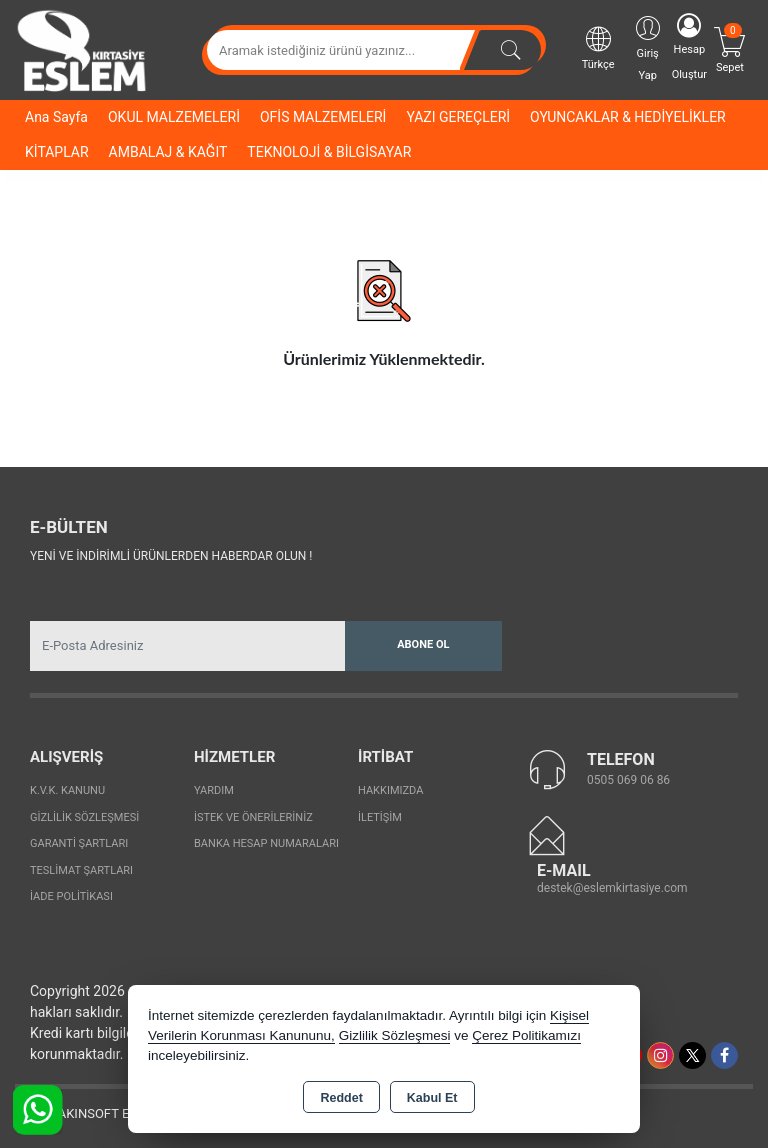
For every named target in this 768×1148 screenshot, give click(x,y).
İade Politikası (71, 896)
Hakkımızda (390, 790)
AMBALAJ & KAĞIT (168, 152)
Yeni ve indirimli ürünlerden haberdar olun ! (171, 556)
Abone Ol (423, 644)
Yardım (214, 790)
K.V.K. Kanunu (67, 790)
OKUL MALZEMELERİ (174, 117)
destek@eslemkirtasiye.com (612, 888)
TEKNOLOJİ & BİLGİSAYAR (329, 152)
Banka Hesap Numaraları (266, 843)
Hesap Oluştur (689, 47)
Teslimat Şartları (81, 870)
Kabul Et (432, 1098)
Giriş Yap (648, 47)
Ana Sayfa (56, 117)
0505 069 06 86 (628, 780)
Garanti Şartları (79, 843)
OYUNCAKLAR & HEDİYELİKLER (628, 117)
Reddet (341, 1098)
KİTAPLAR (57, 152)
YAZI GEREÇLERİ (458, 117)
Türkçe (598, 47)
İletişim (380, 817)
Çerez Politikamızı (526, 1035)
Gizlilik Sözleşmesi (84, 817)
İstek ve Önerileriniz (253, 817)
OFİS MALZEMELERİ (323, 117)
